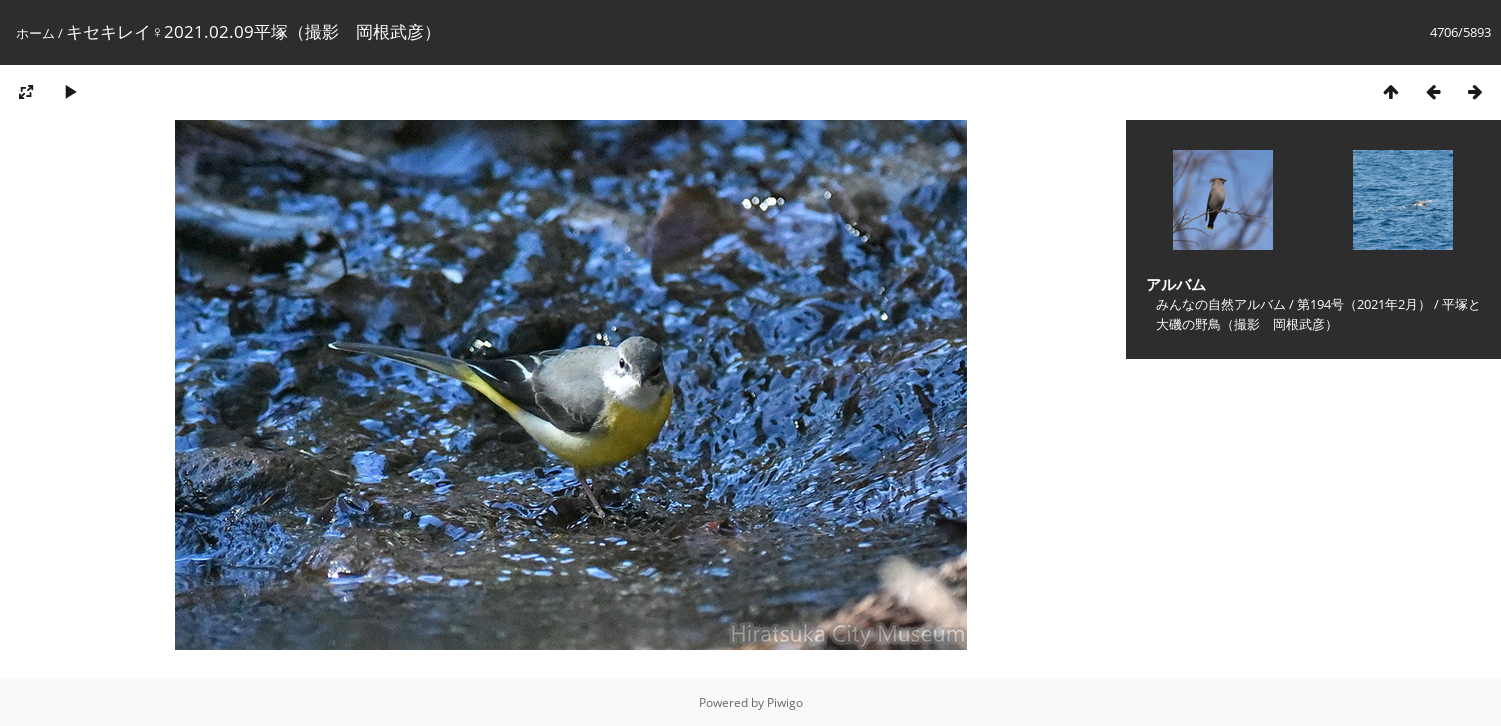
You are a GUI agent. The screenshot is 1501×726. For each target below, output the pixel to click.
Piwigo (785, 702)
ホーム (35, 33)
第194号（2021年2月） (1364, 304)
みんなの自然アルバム (1221, 304)
